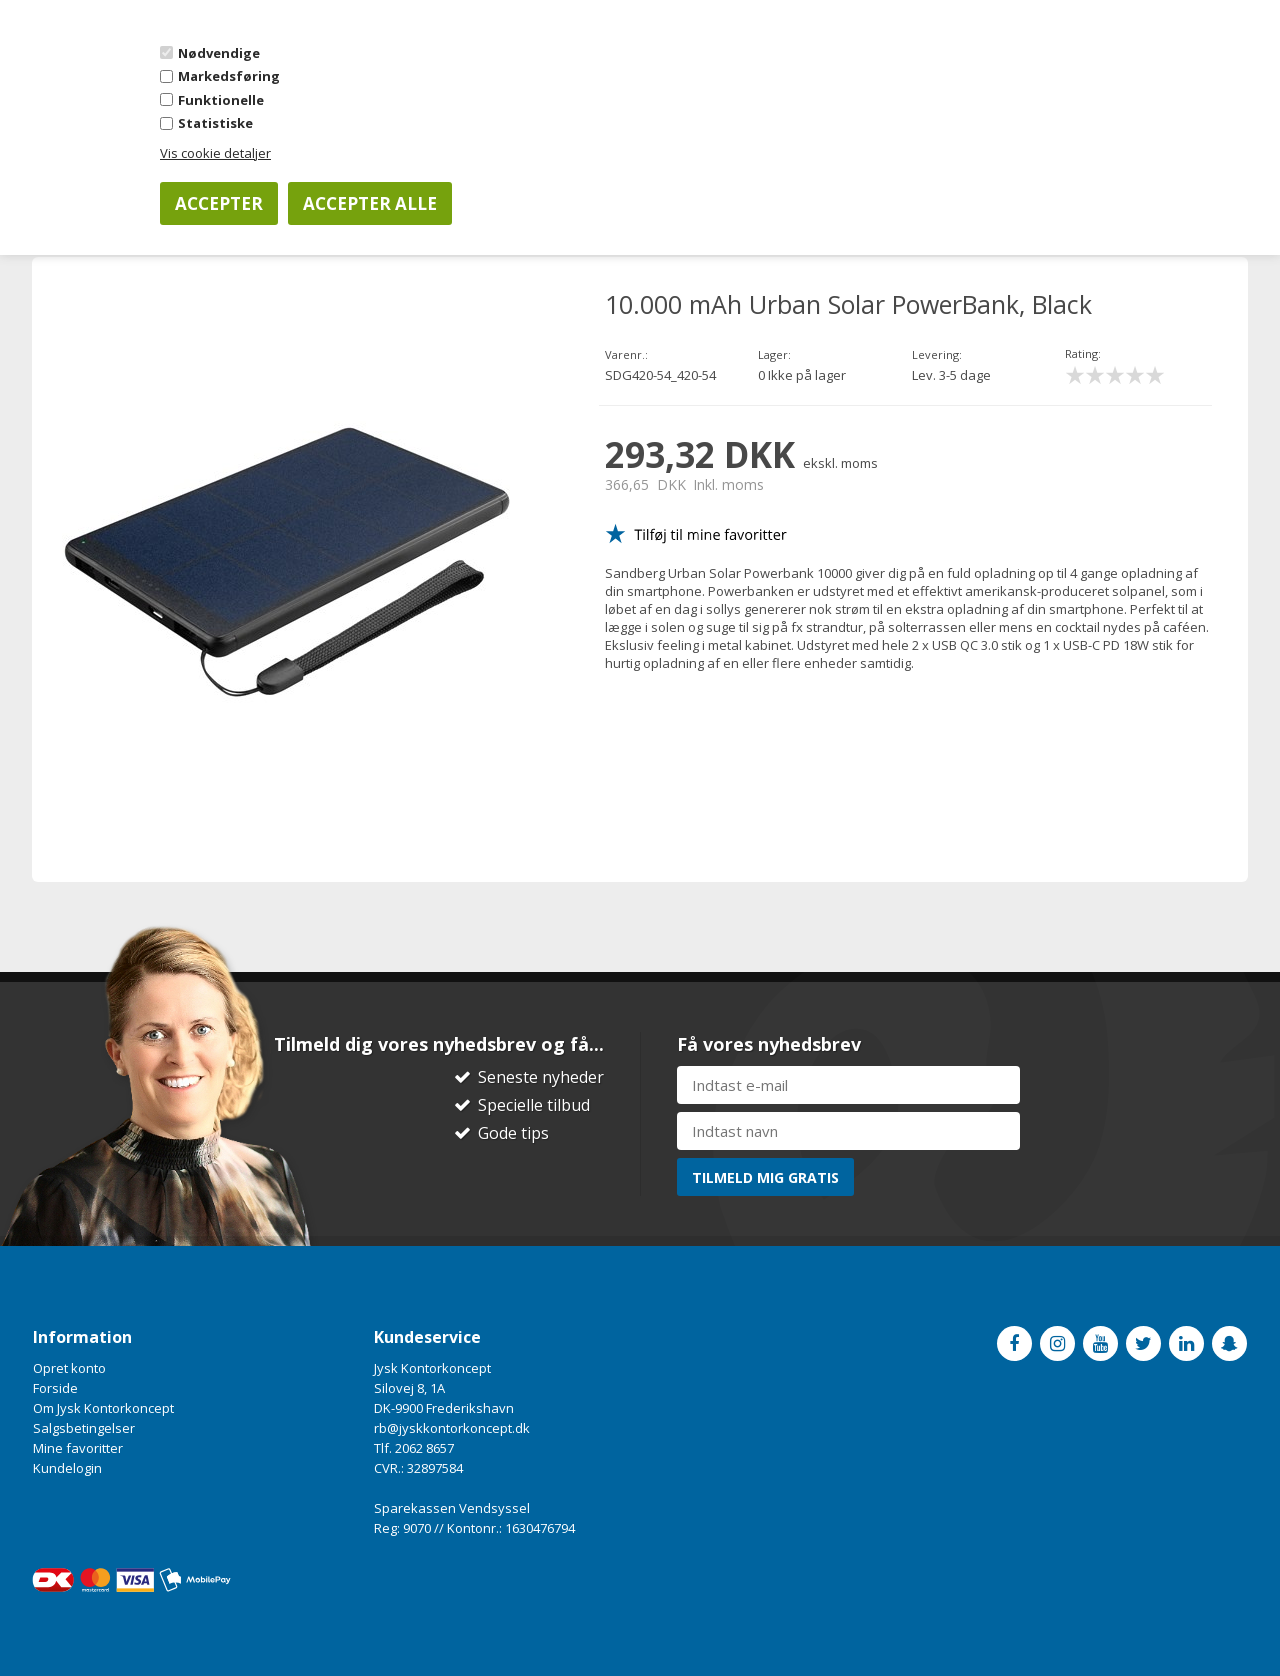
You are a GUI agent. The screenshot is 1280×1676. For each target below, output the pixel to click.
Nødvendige (219, 53)
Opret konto (69, 1368)
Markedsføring (229, 76)
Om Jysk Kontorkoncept (103, 1408)
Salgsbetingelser (84, 1428)
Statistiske (215, 123)
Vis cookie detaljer (215, 153)
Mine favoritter (78, 1448)
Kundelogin (67, 1468)
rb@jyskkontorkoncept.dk (452, 1428)
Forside (55, 1388)
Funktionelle (221, 100)
